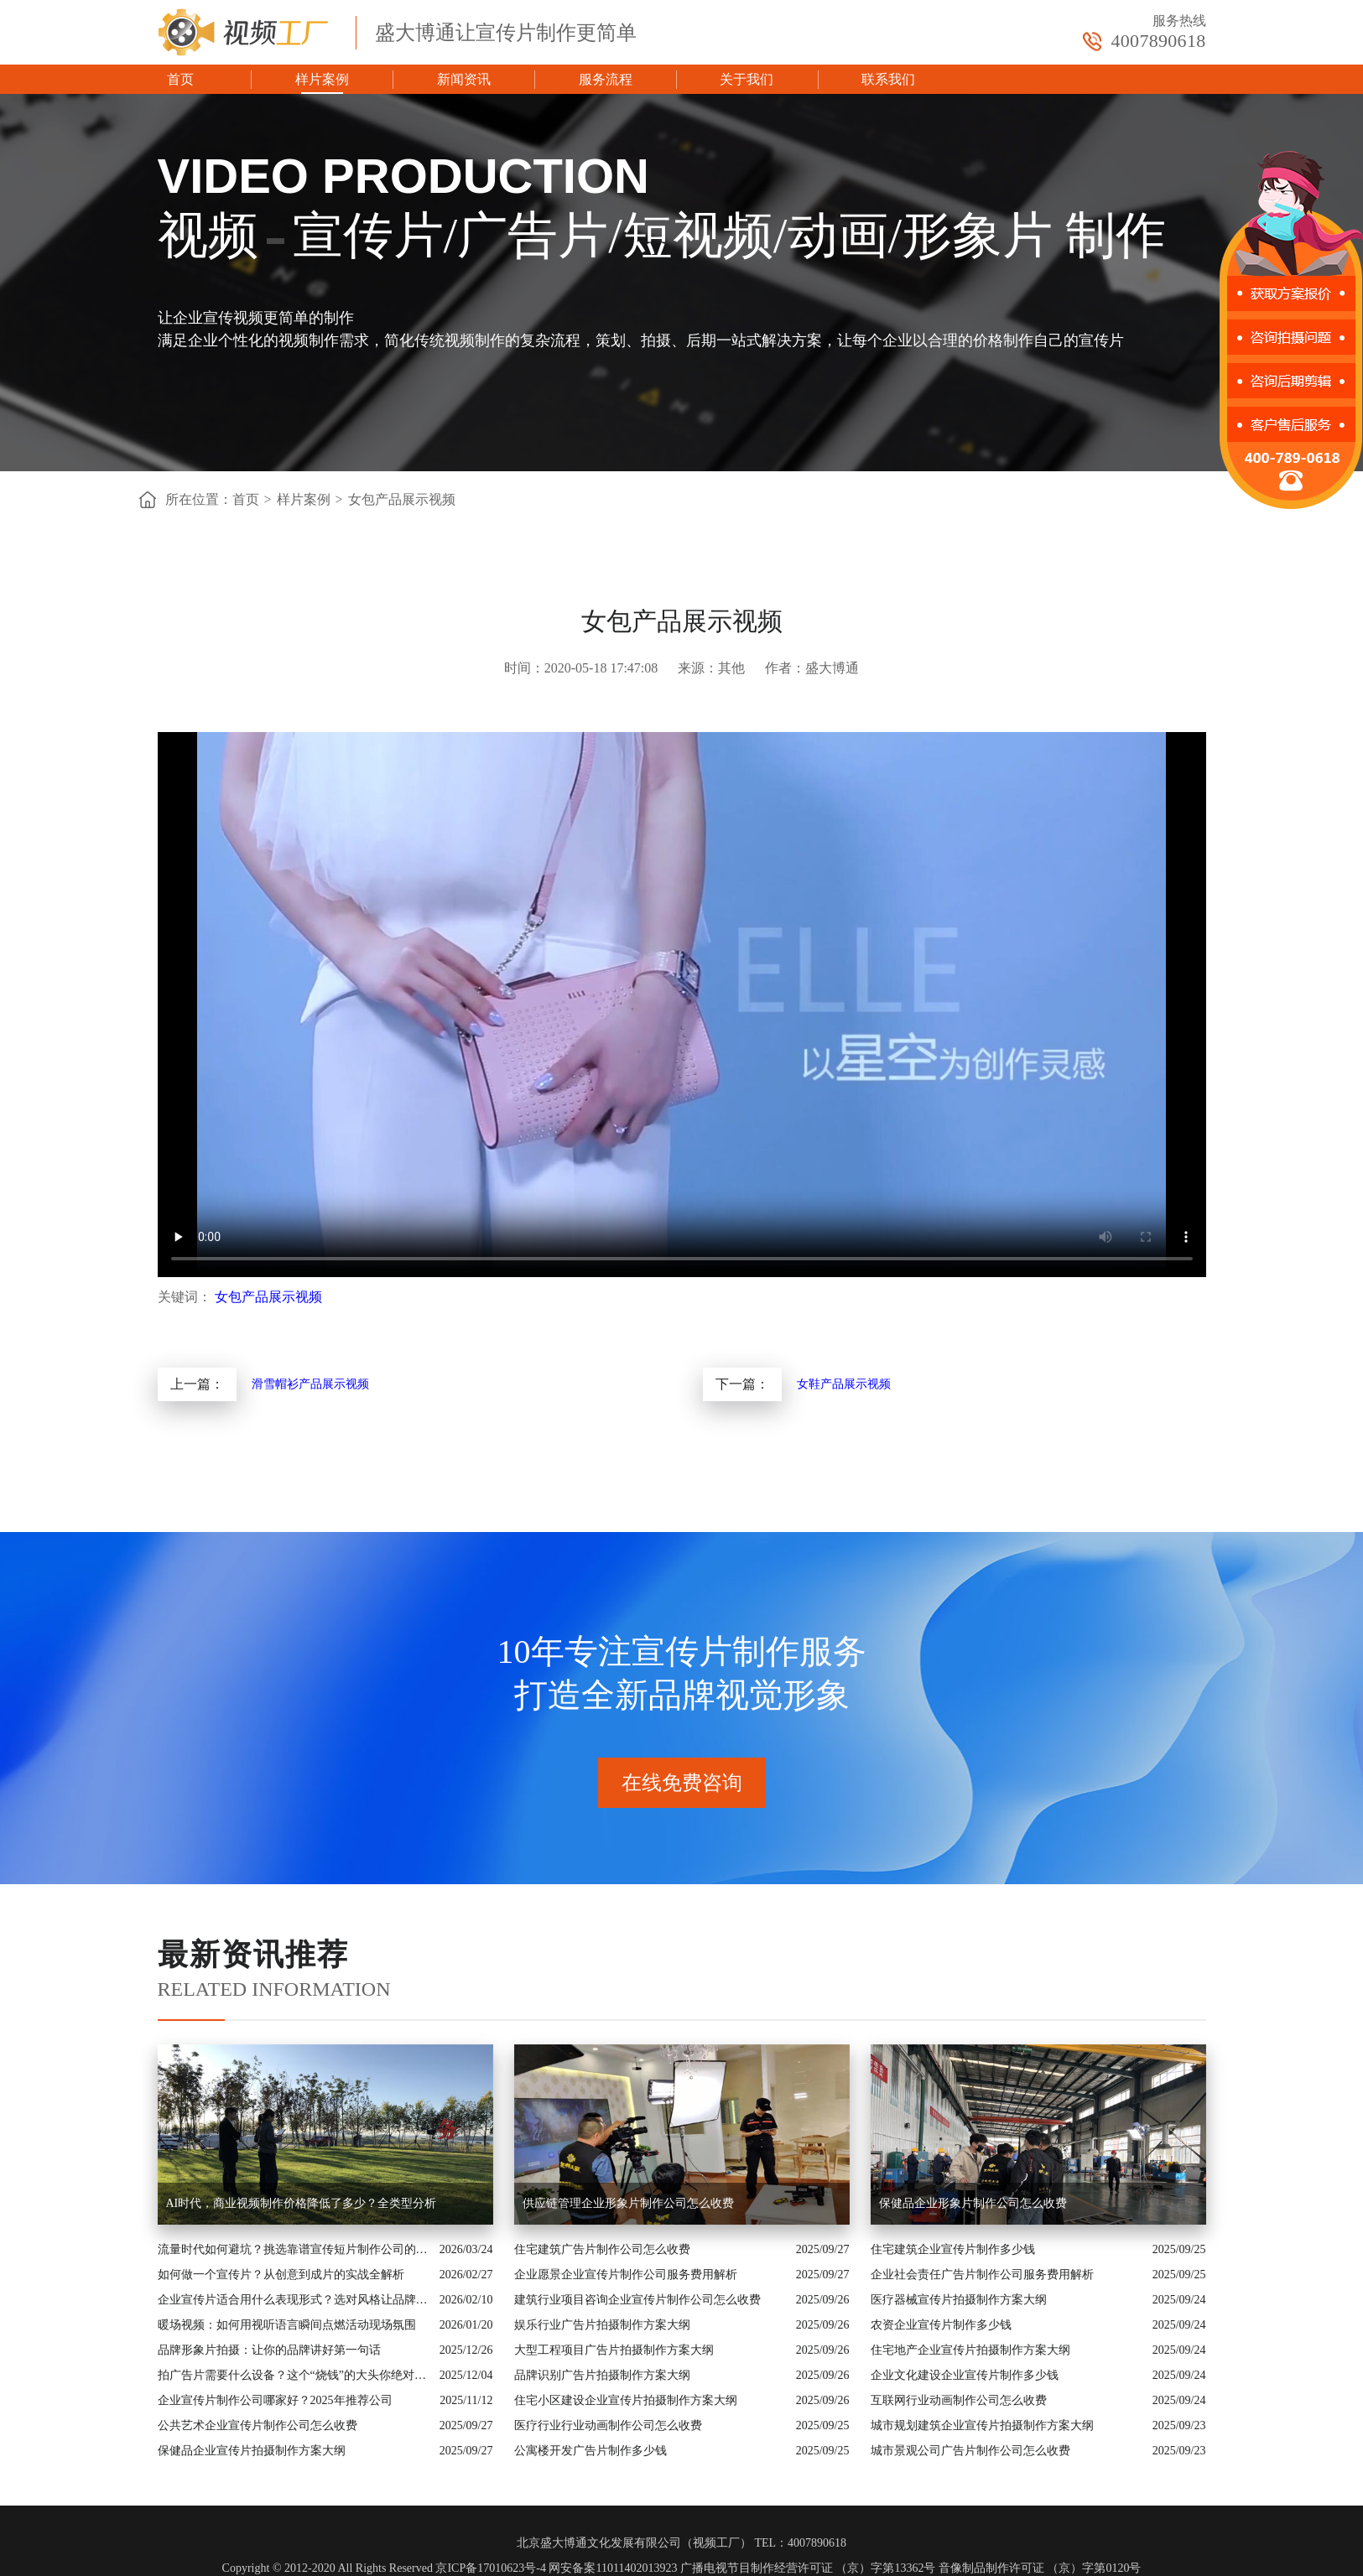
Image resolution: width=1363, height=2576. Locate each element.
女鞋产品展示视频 (844, 1384)
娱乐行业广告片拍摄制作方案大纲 (602, 2325)
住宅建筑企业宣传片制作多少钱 (953, 2249)
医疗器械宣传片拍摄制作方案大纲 (959, 2299)
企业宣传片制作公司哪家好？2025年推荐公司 (275, 2400)
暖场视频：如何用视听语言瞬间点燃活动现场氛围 (287, 2325)
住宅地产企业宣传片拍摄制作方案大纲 (970, 2350)
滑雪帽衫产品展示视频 (310, 1384)
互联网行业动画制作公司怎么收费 (959, 2400)
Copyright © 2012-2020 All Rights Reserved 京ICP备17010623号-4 (384, 2568)
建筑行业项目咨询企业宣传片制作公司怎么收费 (637, 2299)
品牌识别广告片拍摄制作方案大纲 (602, 2375)
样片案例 (322, 79)
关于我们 (746, 79)
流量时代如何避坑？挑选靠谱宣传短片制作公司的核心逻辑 (294, 2249)
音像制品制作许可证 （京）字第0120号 (1040, 2568)
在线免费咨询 (682, 1783)
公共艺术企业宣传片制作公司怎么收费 (257, 2425)
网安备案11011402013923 (613, 2568)
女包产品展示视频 (401, 499)
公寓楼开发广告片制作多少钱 (590, 2450)
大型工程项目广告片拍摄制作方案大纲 (614, 2350)
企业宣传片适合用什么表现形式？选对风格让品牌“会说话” (294, 2299)
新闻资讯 (464, 79)
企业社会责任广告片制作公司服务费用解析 (982, 2274)
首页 (180, 79)
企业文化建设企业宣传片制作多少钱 (965, 2375)
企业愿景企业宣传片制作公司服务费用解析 (625, 2274)
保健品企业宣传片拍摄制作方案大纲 (252, 2450)
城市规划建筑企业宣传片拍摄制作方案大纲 (982, 2425)
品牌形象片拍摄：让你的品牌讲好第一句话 (269, 2350)
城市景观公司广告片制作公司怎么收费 (970, 2450)
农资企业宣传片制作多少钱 (941, 2325)
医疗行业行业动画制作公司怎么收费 (608, 2425)
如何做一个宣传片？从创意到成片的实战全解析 (281, 2274)
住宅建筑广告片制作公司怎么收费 (602, 2249)
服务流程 (605, 79)
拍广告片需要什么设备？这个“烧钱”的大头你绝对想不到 (294, 2375)
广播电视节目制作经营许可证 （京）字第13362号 (808, 2568)
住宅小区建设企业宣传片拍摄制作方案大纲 (625, 2400)
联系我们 (888, 79)
